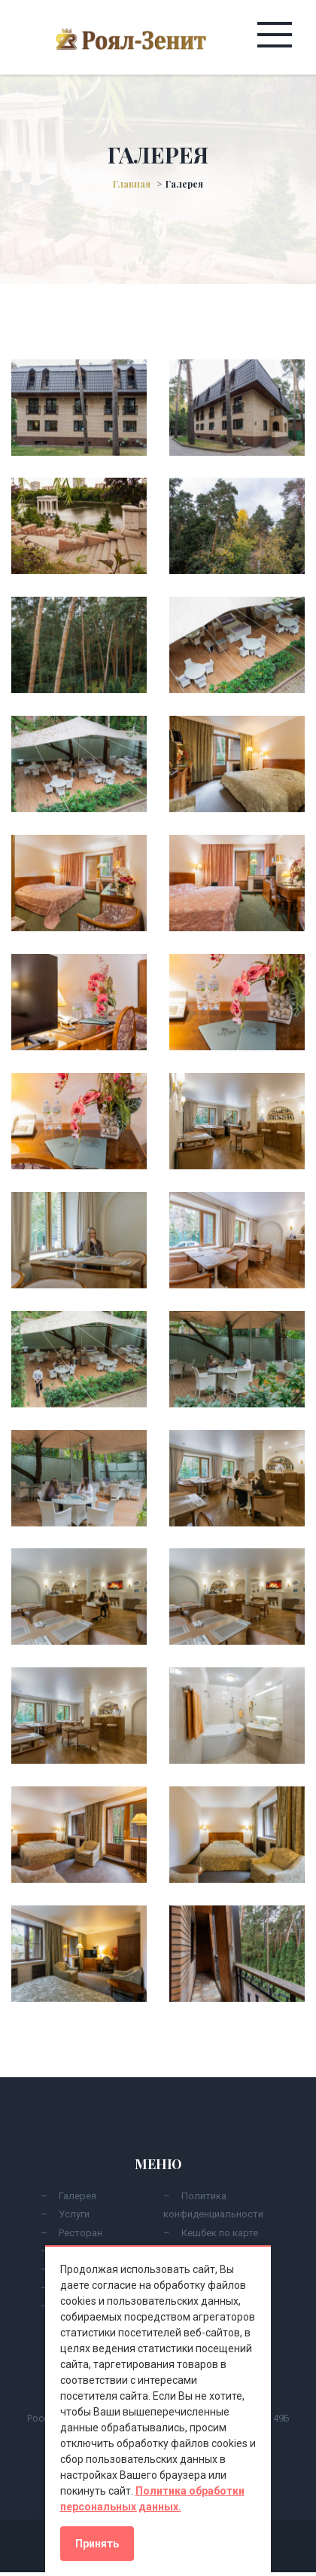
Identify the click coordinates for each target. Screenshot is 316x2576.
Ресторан (80, 2232)
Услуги (74, 2214)
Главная (131, 184)
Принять (97, 2544)
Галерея (77, 2196)
